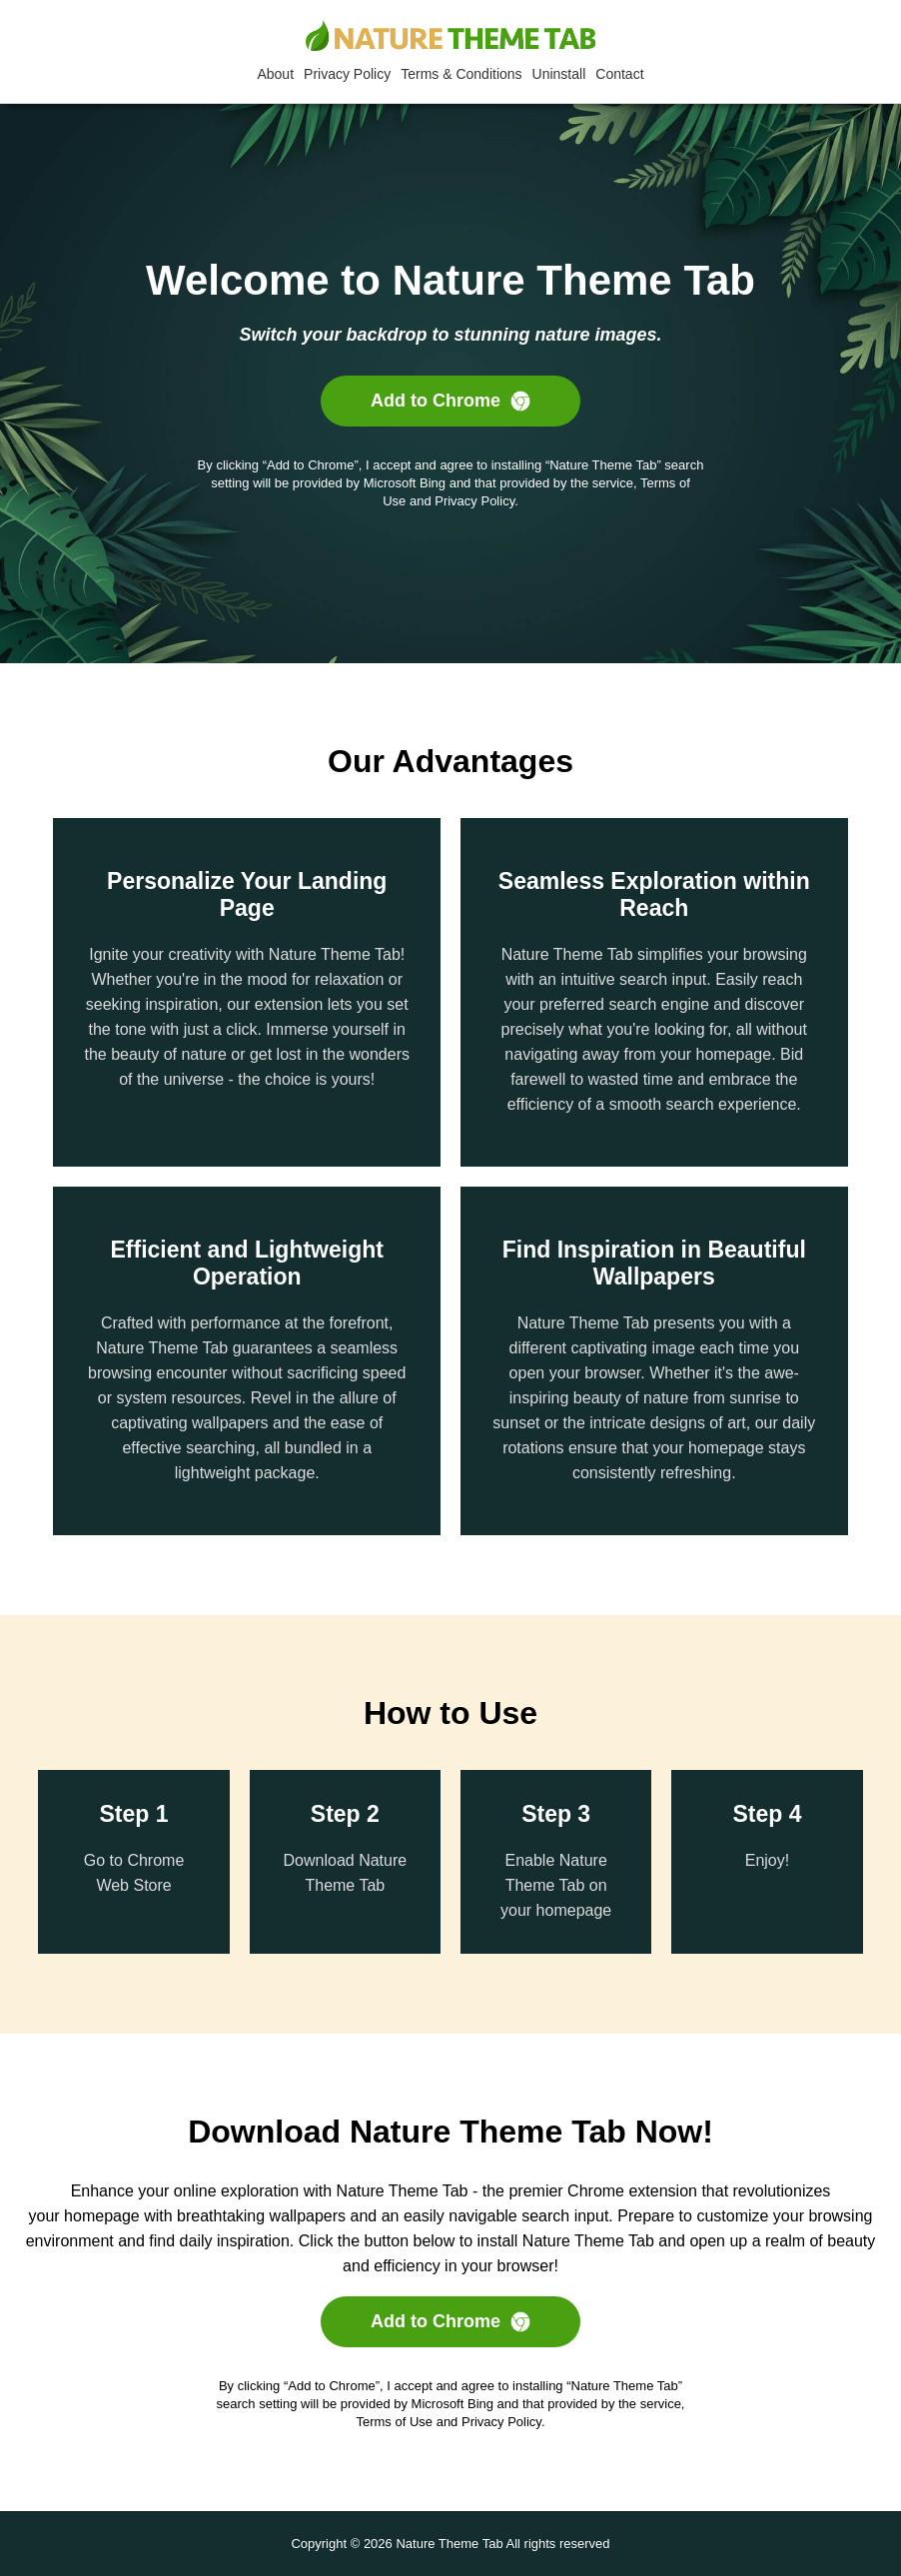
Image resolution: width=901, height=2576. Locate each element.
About (275, 74)
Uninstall (559, 74)
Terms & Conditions (461, 74)
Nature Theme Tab (449, 2543)
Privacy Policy (347, 74)
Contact (619, 74)
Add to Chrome (450, 401)
